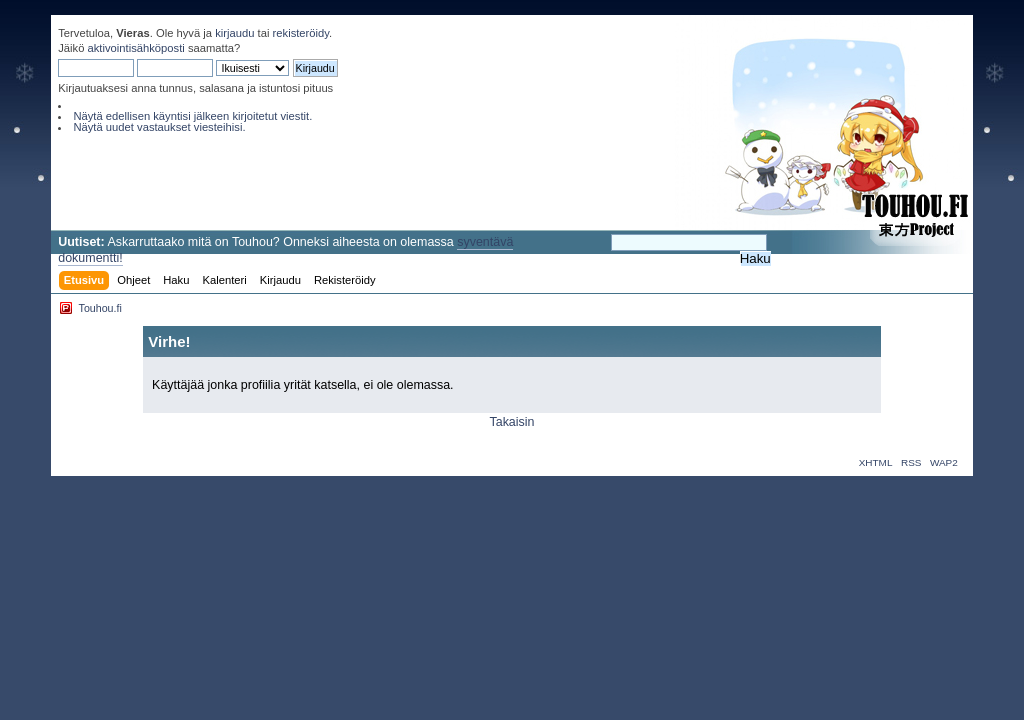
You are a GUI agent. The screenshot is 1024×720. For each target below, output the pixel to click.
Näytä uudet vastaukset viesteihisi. (159, 127)
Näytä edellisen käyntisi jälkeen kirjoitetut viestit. (192, 116)
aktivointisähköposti (136, 48)
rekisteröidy (301, 33)
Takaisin (511, 422)
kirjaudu (234, 33)
